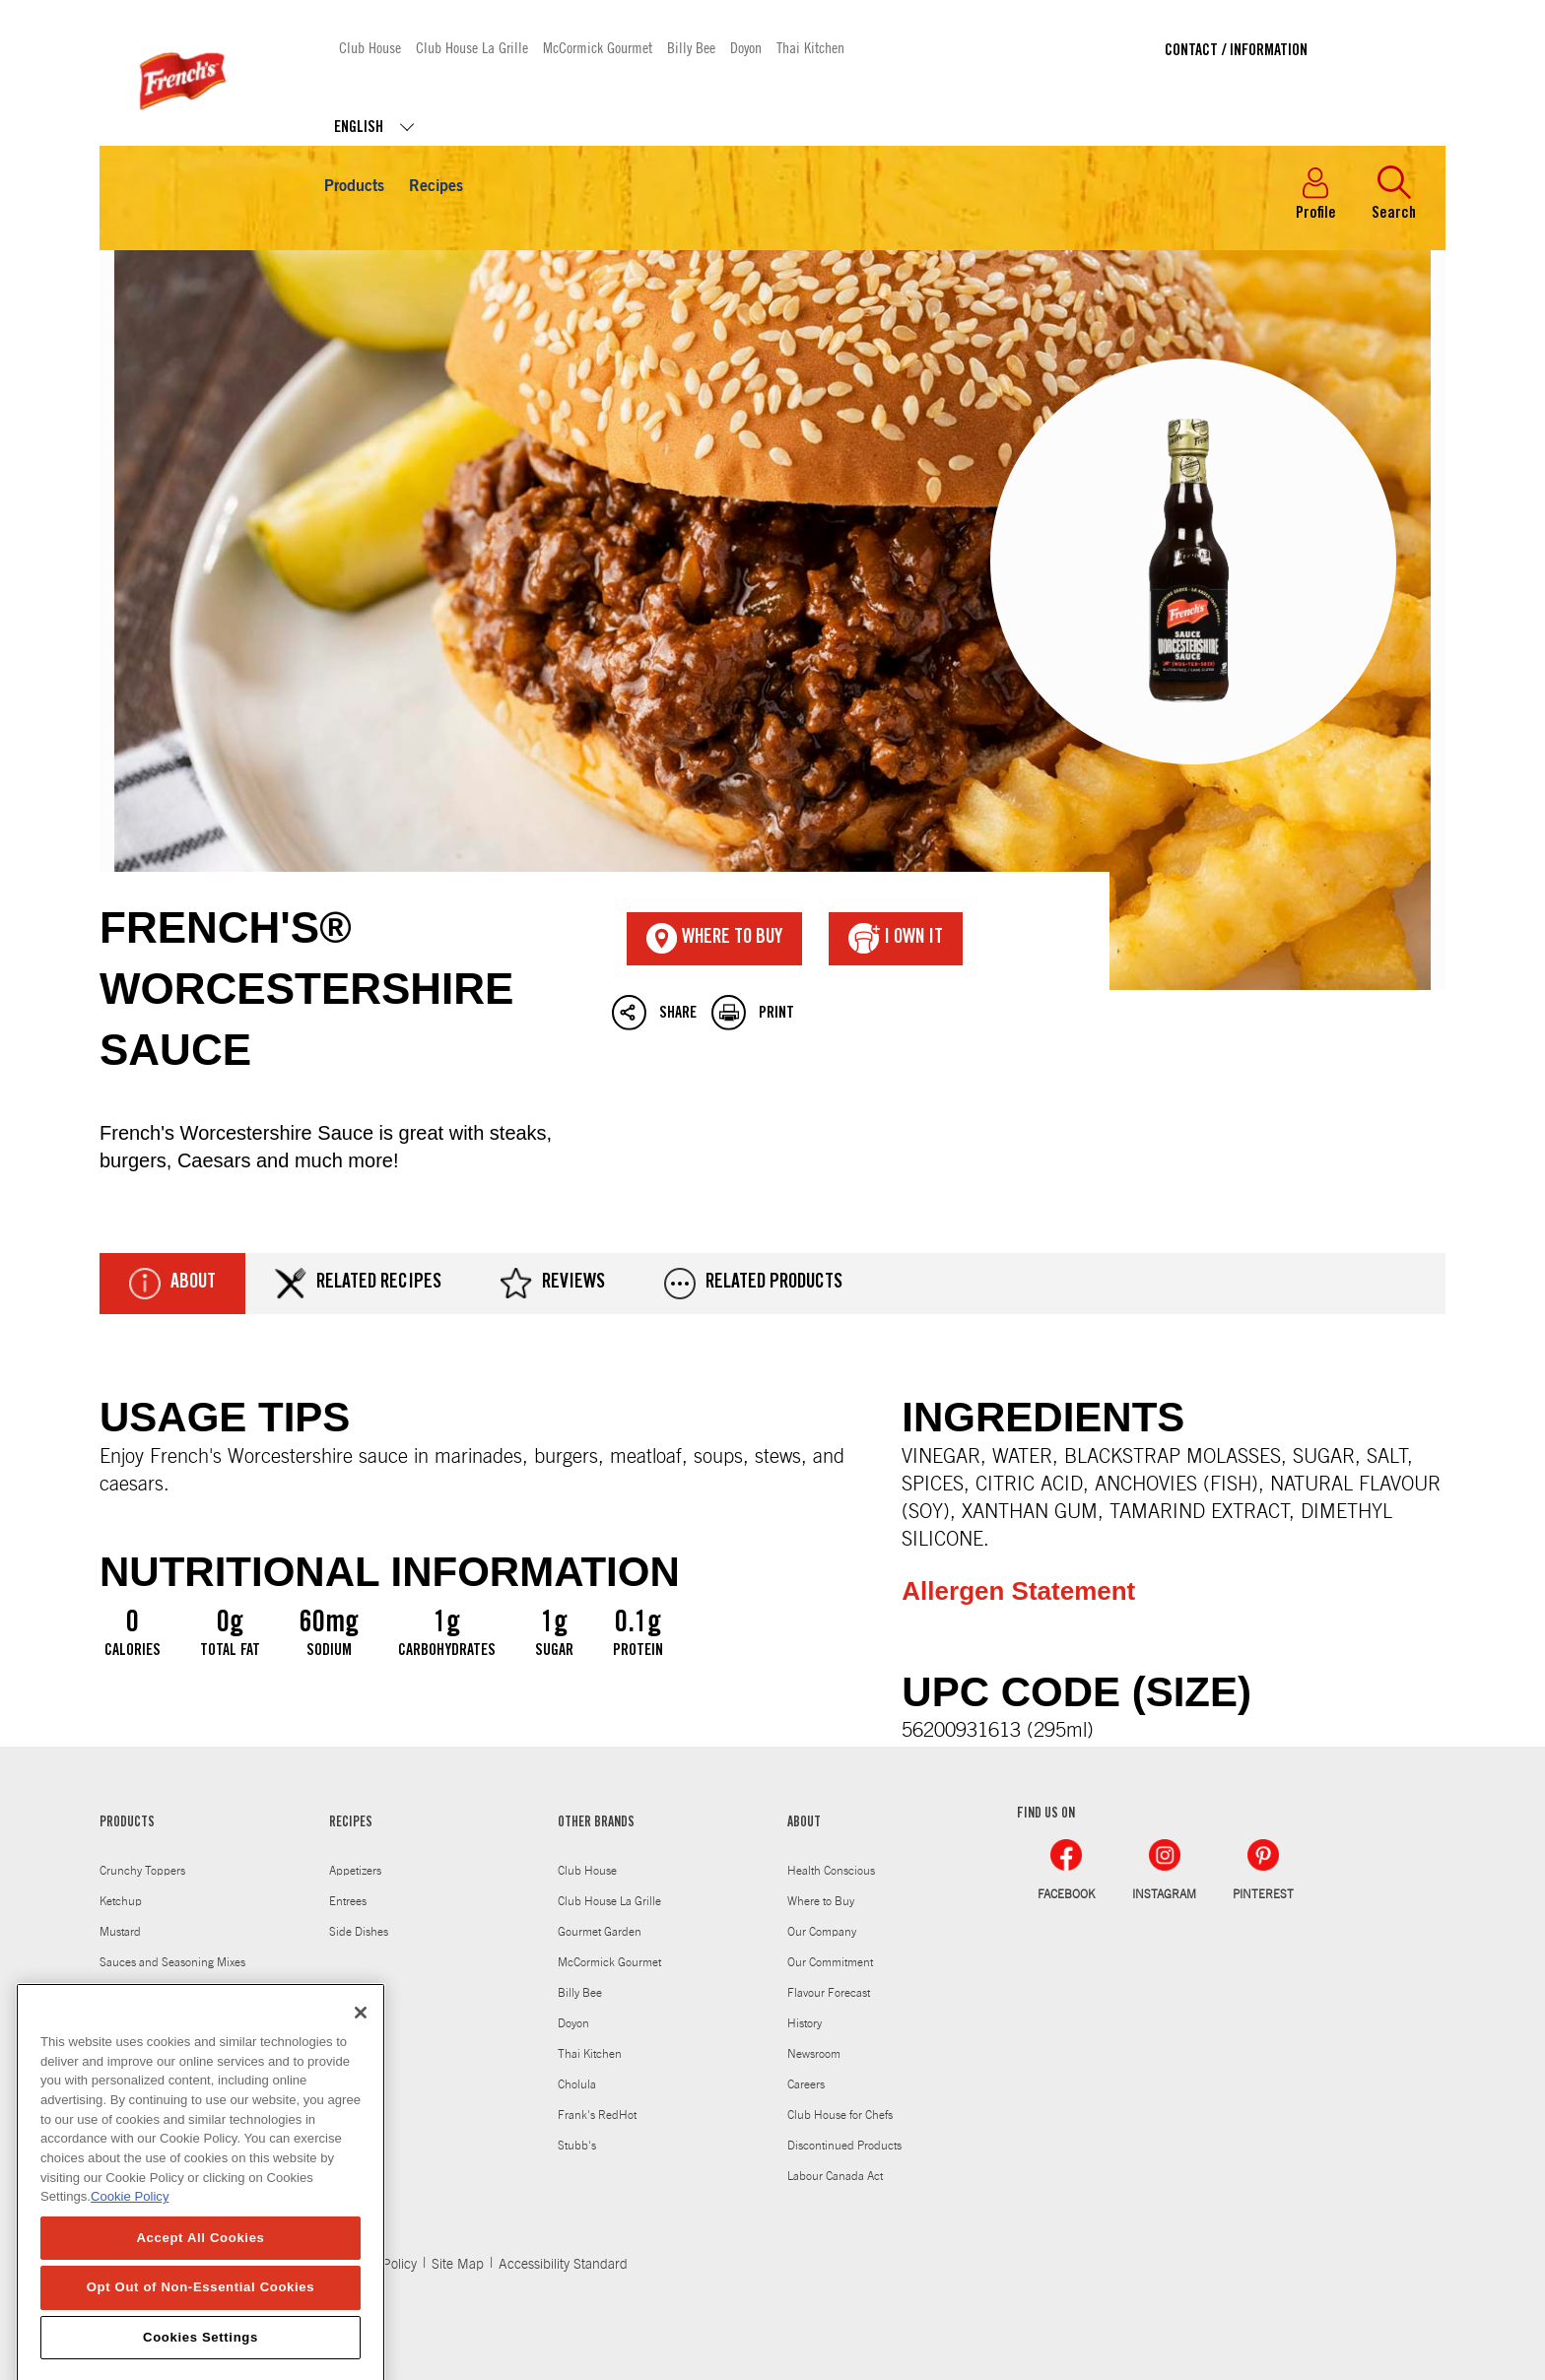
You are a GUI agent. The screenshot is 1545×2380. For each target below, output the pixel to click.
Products (354, 187)
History (804, 2023)
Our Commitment (830, 1962)
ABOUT (804, 1823)
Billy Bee (691, 46)
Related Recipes (358, 1283)
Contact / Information (1236, 51)
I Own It (895, 939)
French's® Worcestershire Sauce (772, 620)
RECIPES (350, 1823)
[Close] (360, 2049)
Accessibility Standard (563, 2265)
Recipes (436, 187)
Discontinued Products (844, 2145)
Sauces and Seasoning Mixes (172, 1962)
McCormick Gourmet (597, 46)
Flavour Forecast (828, 1993)
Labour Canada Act (835, 2176)
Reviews (553, 1283)
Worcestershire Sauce (154, 1993)
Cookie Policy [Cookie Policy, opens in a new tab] (129, 2232)
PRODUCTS (127, 1823)
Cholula (577, 2084)
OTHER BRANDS (596, 1823)
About (172, 1283)
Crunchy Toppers (142, 1871)
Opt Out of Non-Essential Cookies (201, 2323)
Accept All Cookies (200, 2274)
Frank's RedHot (597, 2115)
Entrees (348, 1901)
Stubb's (577, 2145)
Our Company (821, 1932)
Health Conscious (831, 1871)
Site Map (458, 2265)
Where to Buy (820, 1901)
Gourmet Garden (599, 1932)
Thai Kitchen (810, 46)
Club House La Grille (472, 46)
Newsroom (813, 2054)
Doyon (746, 46)
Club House (370, 46)
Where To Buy (714, 939)
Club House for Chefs (840, 2115)
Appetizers (355, 1871)
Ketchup (121, 1901)
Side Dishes (358, 1932)
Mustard (120, 1932)
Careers (806, 2084)
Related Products (753, 1283)
